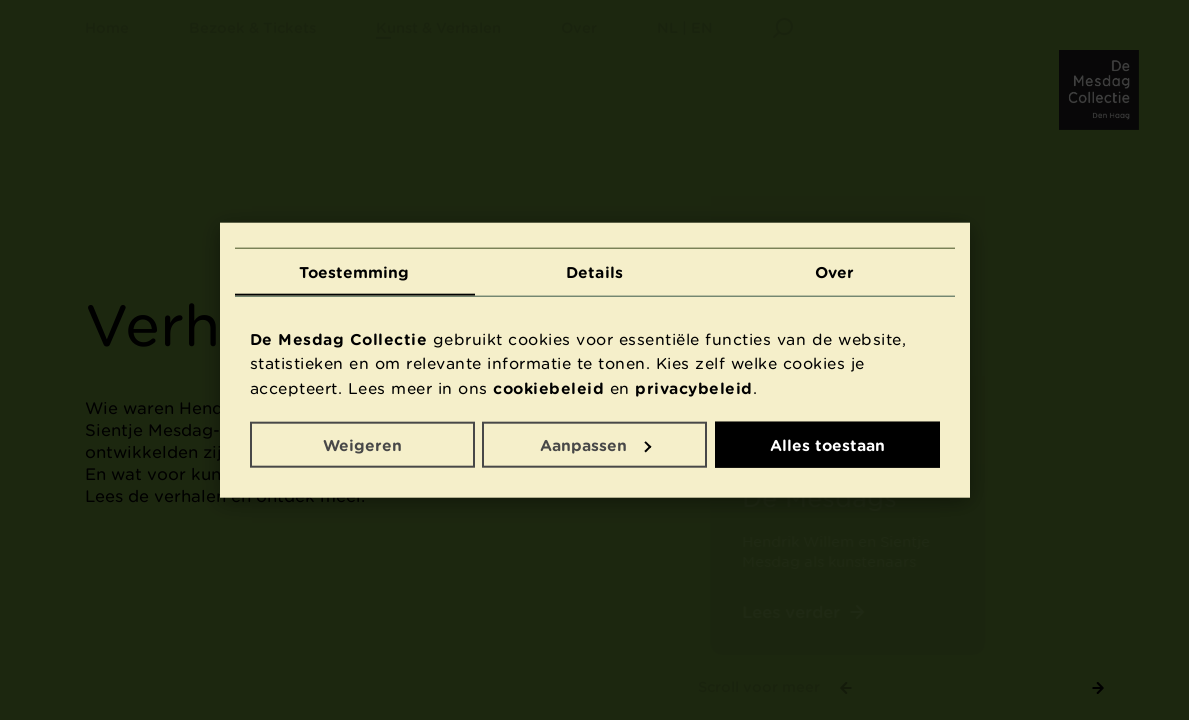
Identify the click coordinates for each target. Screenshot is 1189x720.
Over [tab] (834, 271)
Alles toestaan (827, 444)
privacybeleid (694, 388)
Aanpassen (595, 444)
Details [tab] (594, 271)
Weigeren (362, 444)
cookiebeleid (548, 388)
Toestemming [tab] (354, 271)
